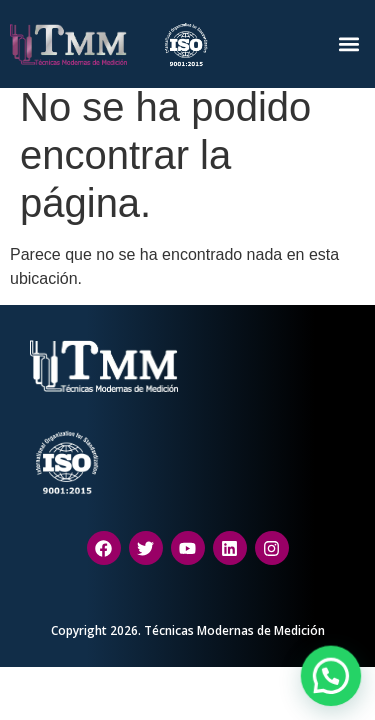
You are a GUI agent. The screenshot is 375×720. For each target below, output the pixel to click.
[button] (348, 43)
